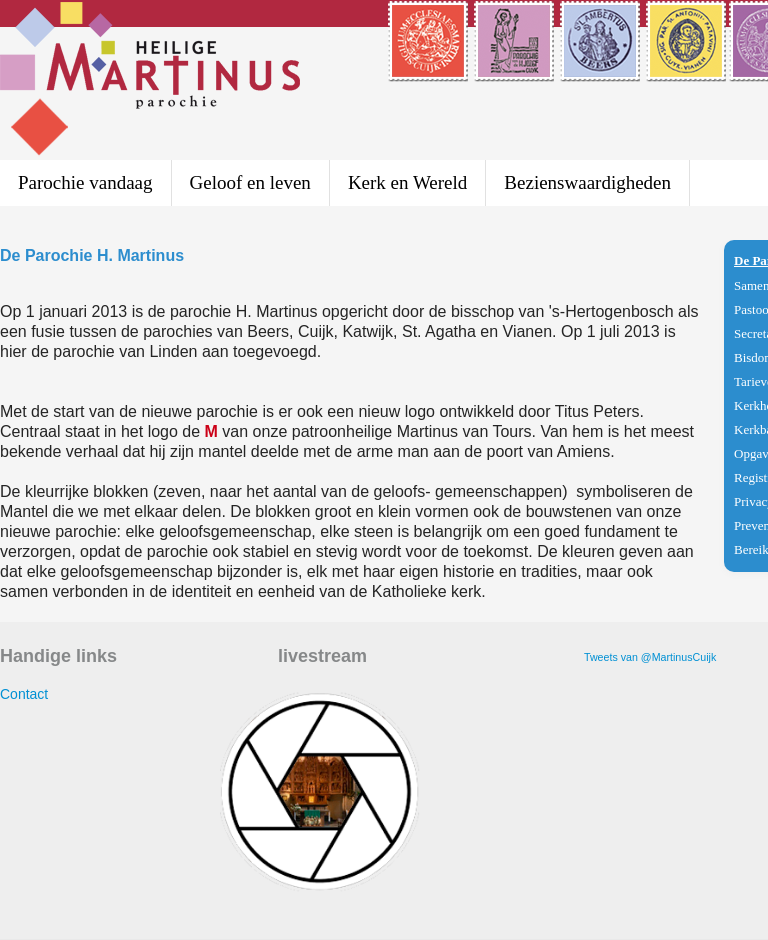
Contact (24, 694)
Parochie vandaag (85, 182)
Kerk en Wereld (407, 182)
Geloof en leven (250, 182)
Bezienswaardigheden (587, 182)
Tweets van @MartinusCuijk (650, 657)
